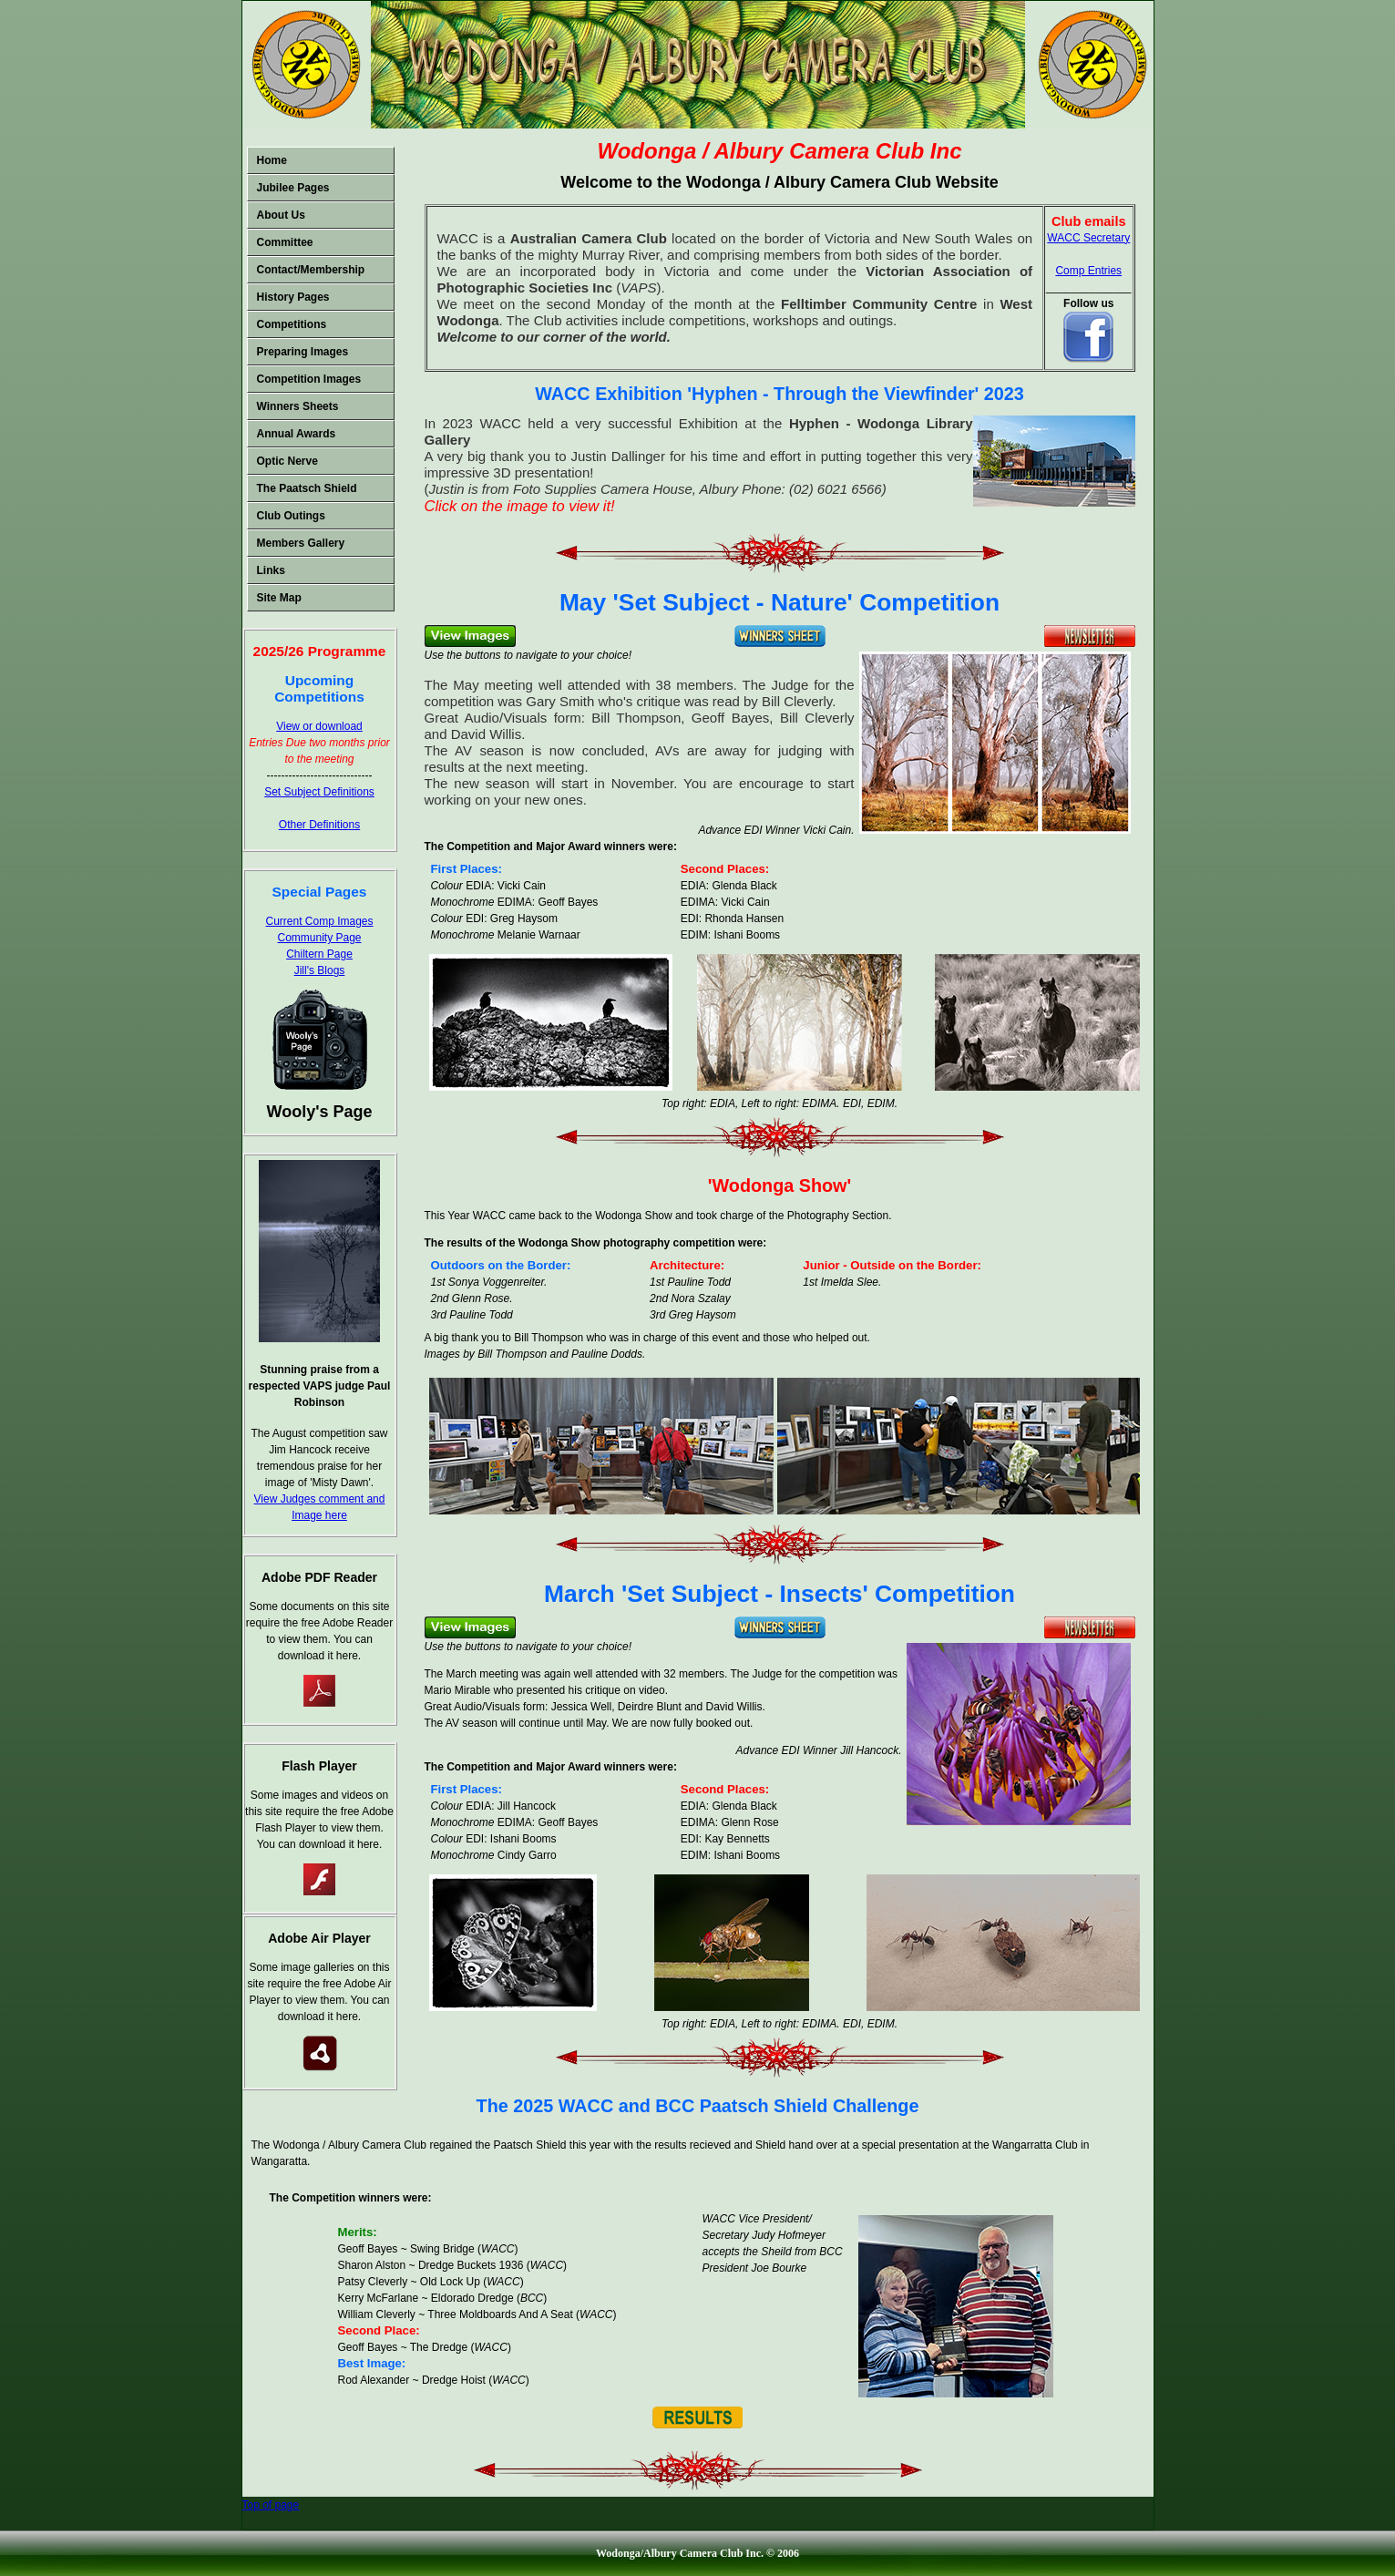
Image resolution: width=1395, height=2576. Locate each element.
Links (271, 570)
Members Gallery (301, 543)
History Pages (293, 297)
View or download (319, 726)
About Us (281, 215)
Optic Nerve (287, 461)
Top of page (271, 2505)
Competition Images (309, 379)
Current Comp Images (319, 921)
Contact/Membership (311, 269)
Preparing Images (303, 351)
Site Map (279, 597)
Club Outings (291, 515)
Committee (285, 242)
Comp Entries (1088, 270)
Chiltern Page (319, 954)
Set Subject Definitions (319, 791)
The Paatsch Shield (307, 488)
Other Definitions (319, 824)
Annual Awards (296, 433)
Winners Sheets (298, 406)
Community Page (319, 937)
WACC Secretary (1088, 237)
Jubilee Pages (293, 187)
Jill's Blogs (319, 970)
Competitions (292, 324)
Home (272, 160)
